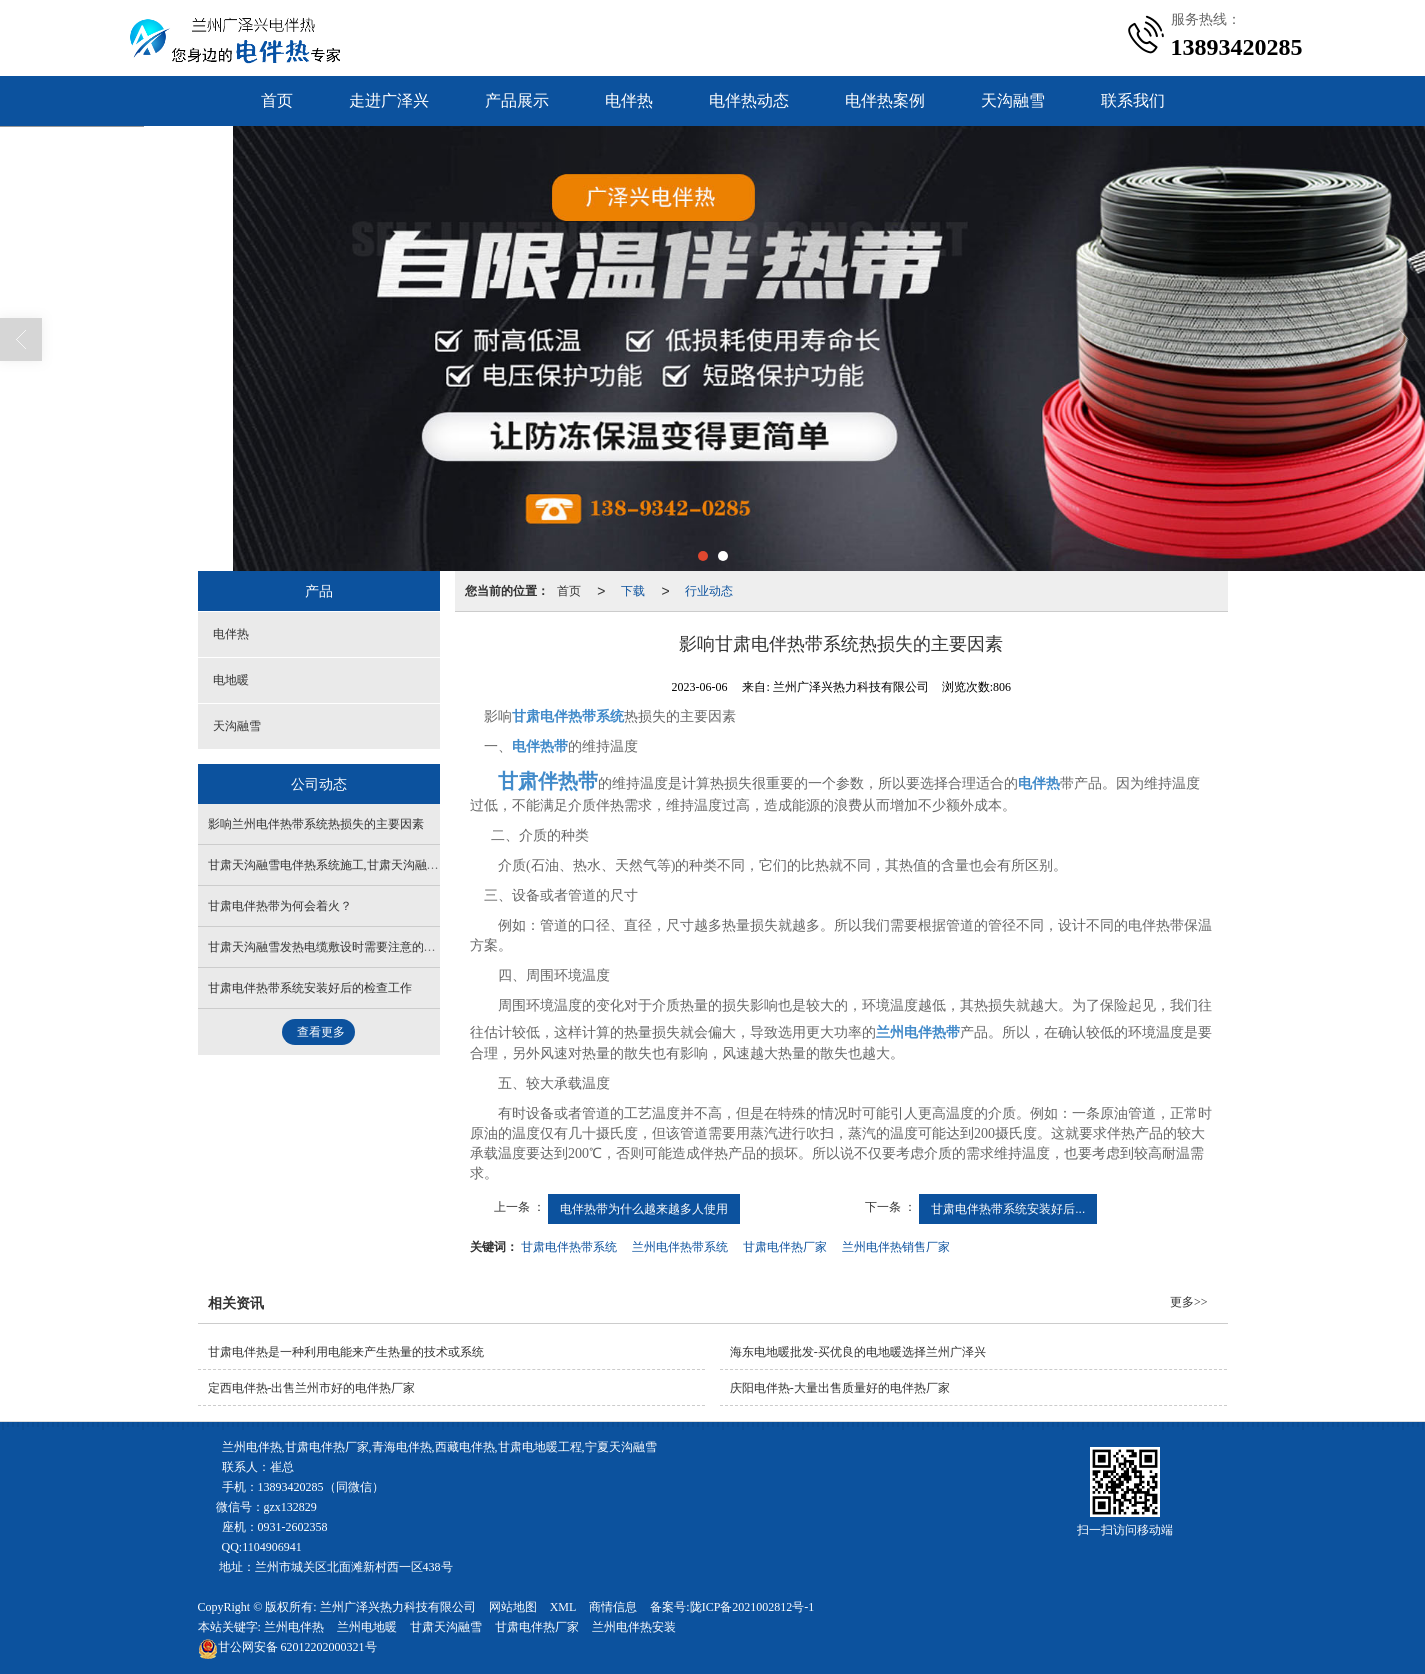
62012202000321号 (287, 1647)
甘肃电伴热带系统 (569, 1247)
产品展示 (517, 100)
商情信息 (613, 1607)
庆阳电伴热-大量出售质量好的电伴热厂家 (840, 1388)
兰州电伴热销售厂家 (896, 1247)
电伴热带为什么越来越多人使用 (644, 1209)
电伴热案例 (885, 100)
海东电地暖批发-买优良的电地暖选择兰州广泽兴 (858, 1352)
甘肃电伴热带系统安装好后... (1008, 1209)
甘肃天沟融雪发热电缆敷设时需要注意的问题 (328, 947)
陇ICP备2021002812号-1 (752, 1607)
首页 (277, 100)
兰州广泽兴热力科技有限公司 (398, 1607)
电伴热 (629, 100)
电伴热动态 (749, 100)
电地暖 (231, 680)
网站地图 (513, 1607)
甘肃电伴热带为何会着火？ (280, 906)
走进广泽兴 (389, 100)
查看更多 (321, 1032)
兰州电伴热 (294, 1627)
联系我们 (1133, 100)
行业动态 (709, 591)
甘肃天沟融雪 (446, 1627)
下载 (633, 591)
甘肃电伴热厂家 (785, 1247)
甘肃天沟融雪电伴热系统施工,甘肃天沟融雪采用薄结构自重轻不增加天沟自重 (413, 865)
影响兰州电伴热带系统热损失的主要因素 (316, 824)
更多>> (1189, 1302)
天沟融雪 (1013, 100)
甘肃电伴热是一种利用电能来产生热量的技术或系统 (346, 1352)
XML (563, 1607)
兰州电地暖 (367, 1627)
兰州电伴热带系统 (680, 1247)
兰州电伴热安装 (634, 1627)
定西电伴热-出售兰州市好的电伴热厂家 (312, 1388)
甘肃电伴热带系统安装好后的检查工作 (310, 988)
